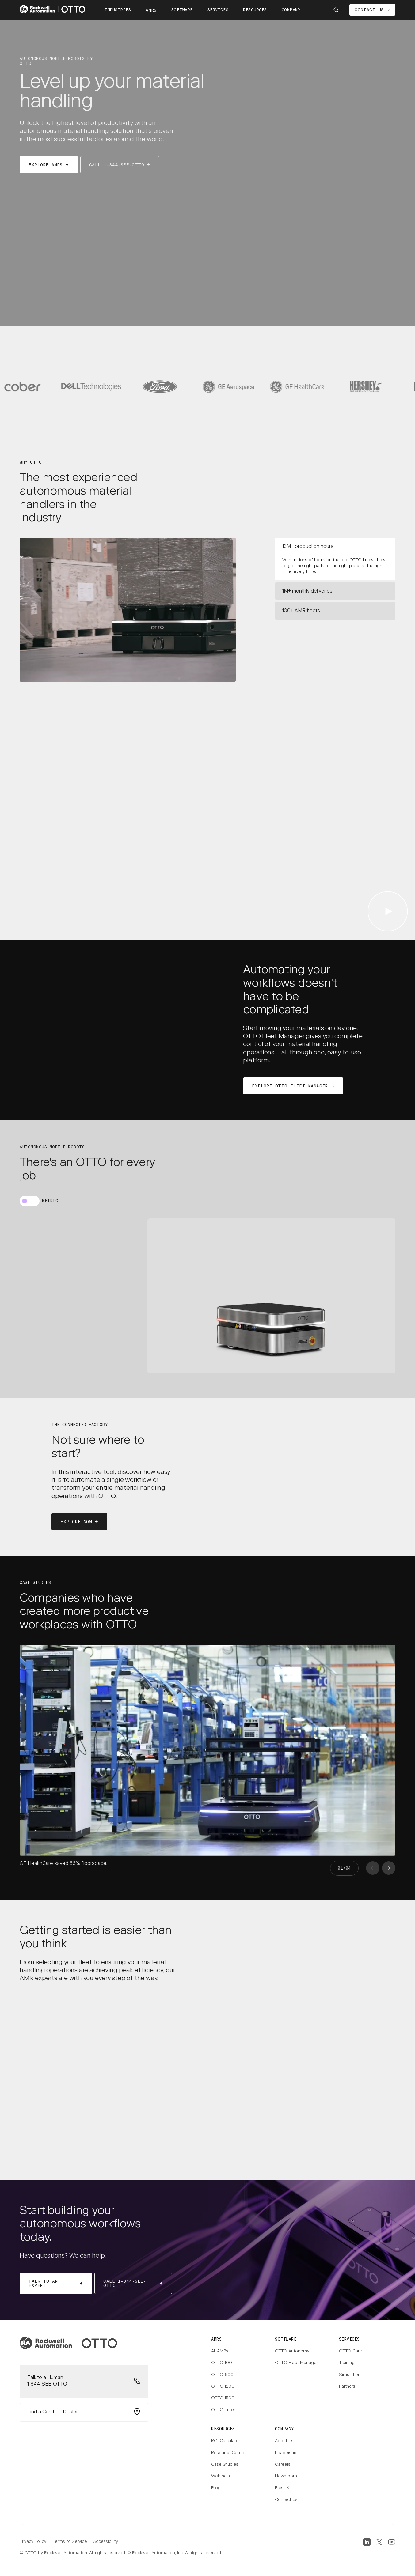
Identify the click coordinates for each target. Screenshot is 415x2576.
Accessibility (105, 2542)
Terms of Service (69, 2542)
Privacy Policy (33, 2542)
